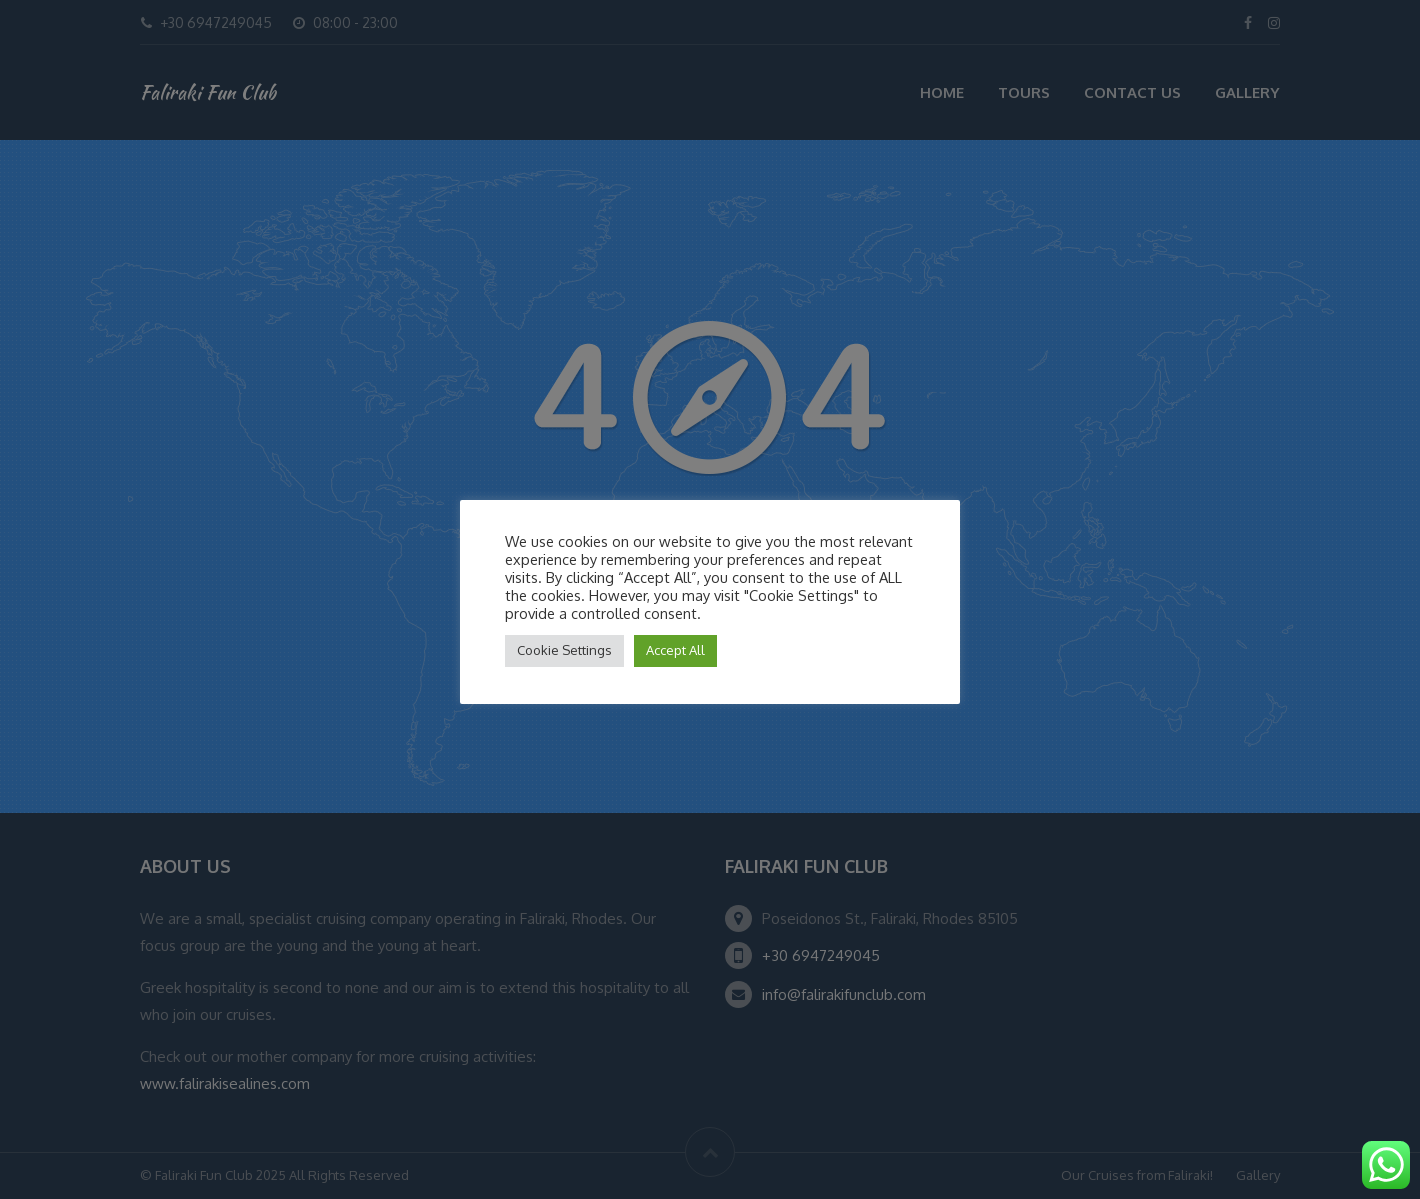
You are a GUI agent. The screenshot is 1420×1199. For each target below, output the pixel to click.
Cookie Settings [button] (564, 650)
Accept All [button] (675, 650)
